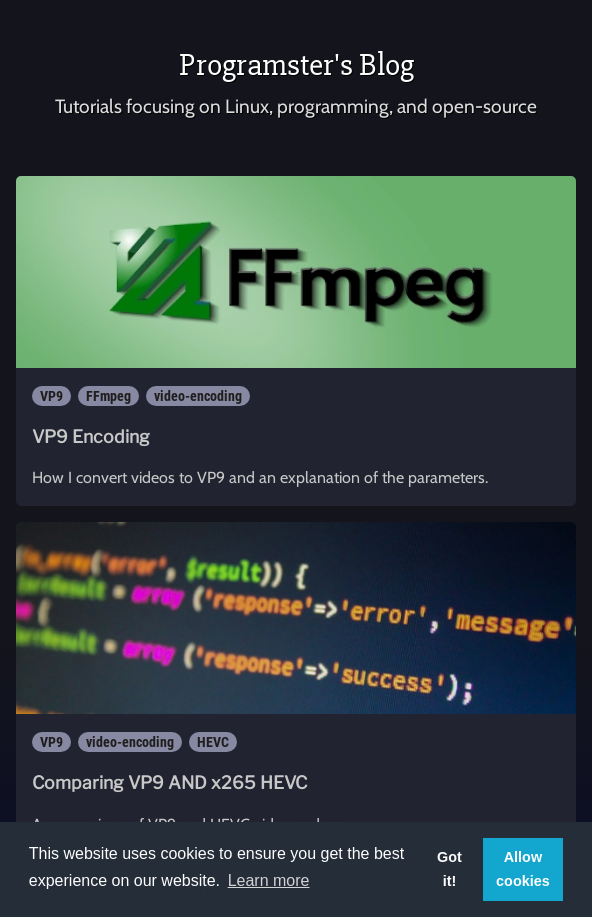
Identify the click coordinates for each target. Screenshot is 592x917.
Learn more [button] (269, 880)
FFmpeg (108, 396)
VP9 (51, 396)
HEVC (213, 742)
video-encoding (198, 396)
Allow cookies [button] (523, 869)
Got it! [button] (449, 869)
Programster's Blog (296, 64)
